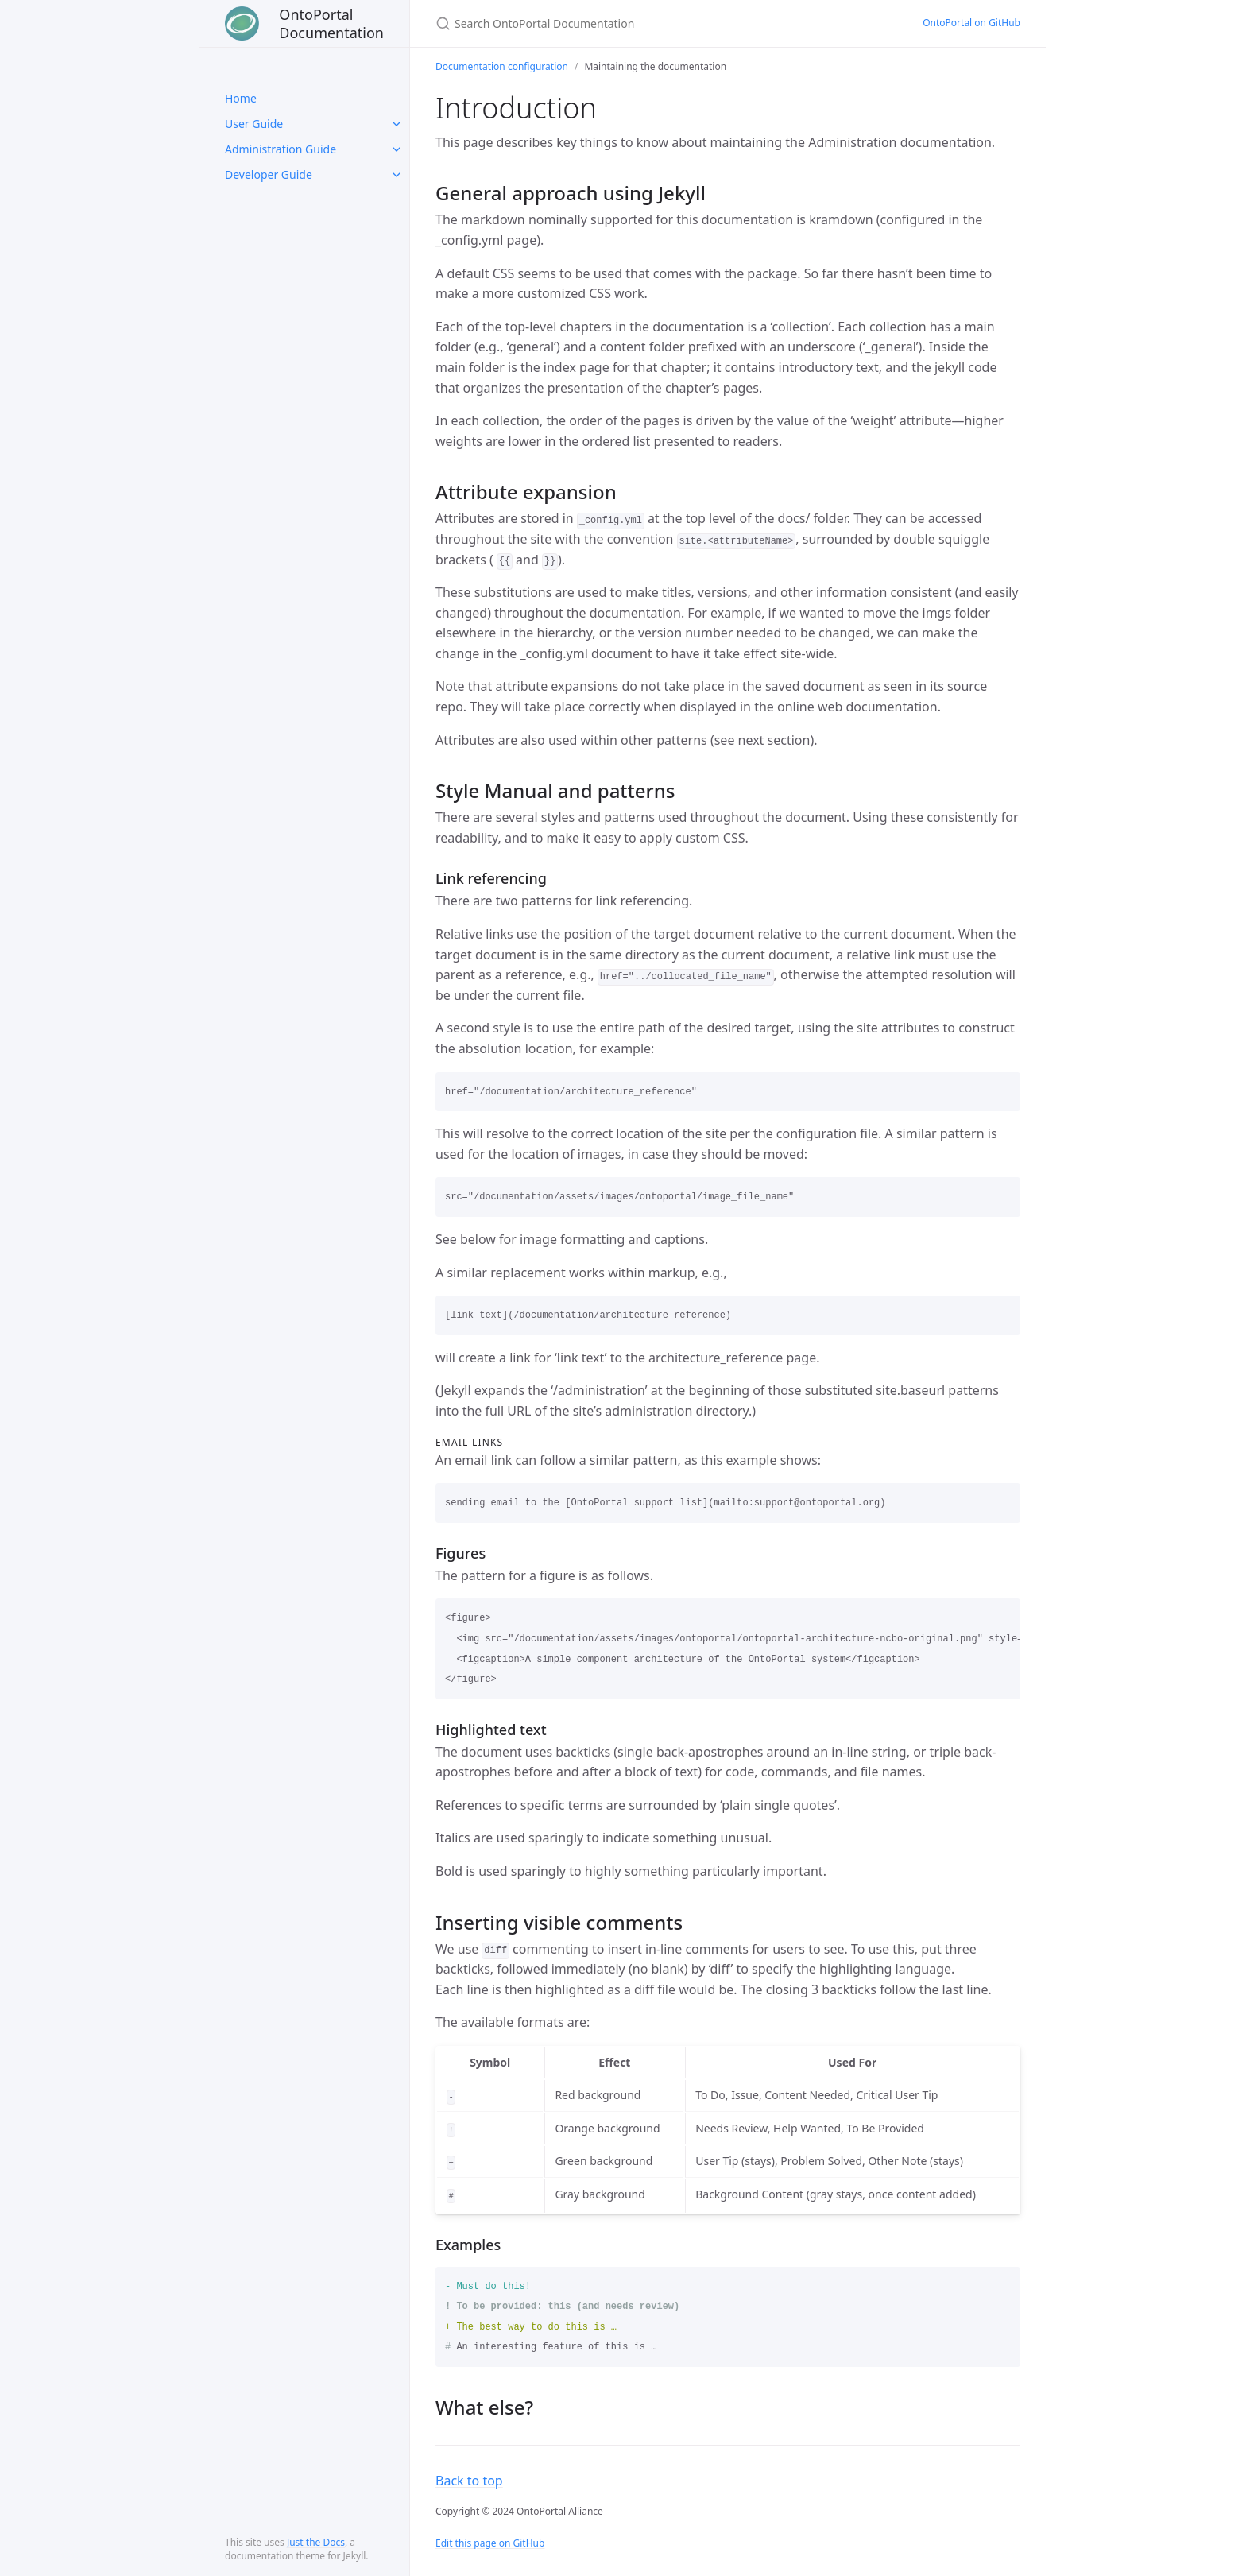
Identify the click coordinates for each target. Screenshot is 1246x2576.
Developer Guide (268, 174)
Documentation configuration (501, 66)
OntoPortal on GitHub (971, 22)
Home (241, 98)
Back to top (469, 2480)
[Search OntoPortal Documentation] (623, 23)
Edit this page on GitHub (489, 2543)
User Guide (254, 123)
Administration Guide (280, 149)
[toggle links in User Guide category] (396, 124)
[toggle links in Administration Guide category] (396, 149)
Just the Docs (316, 2542)
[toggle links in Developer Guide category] (396, 175)
